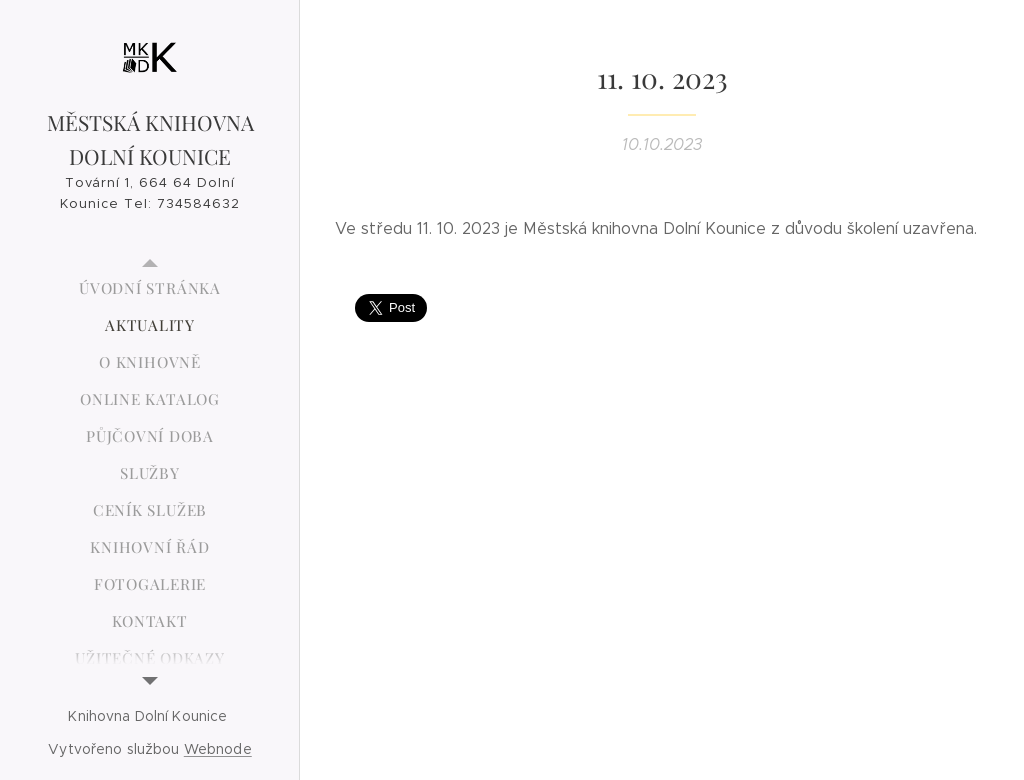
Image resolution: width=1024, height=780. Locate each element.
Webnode (218, 749)
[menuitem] (150, 288)
